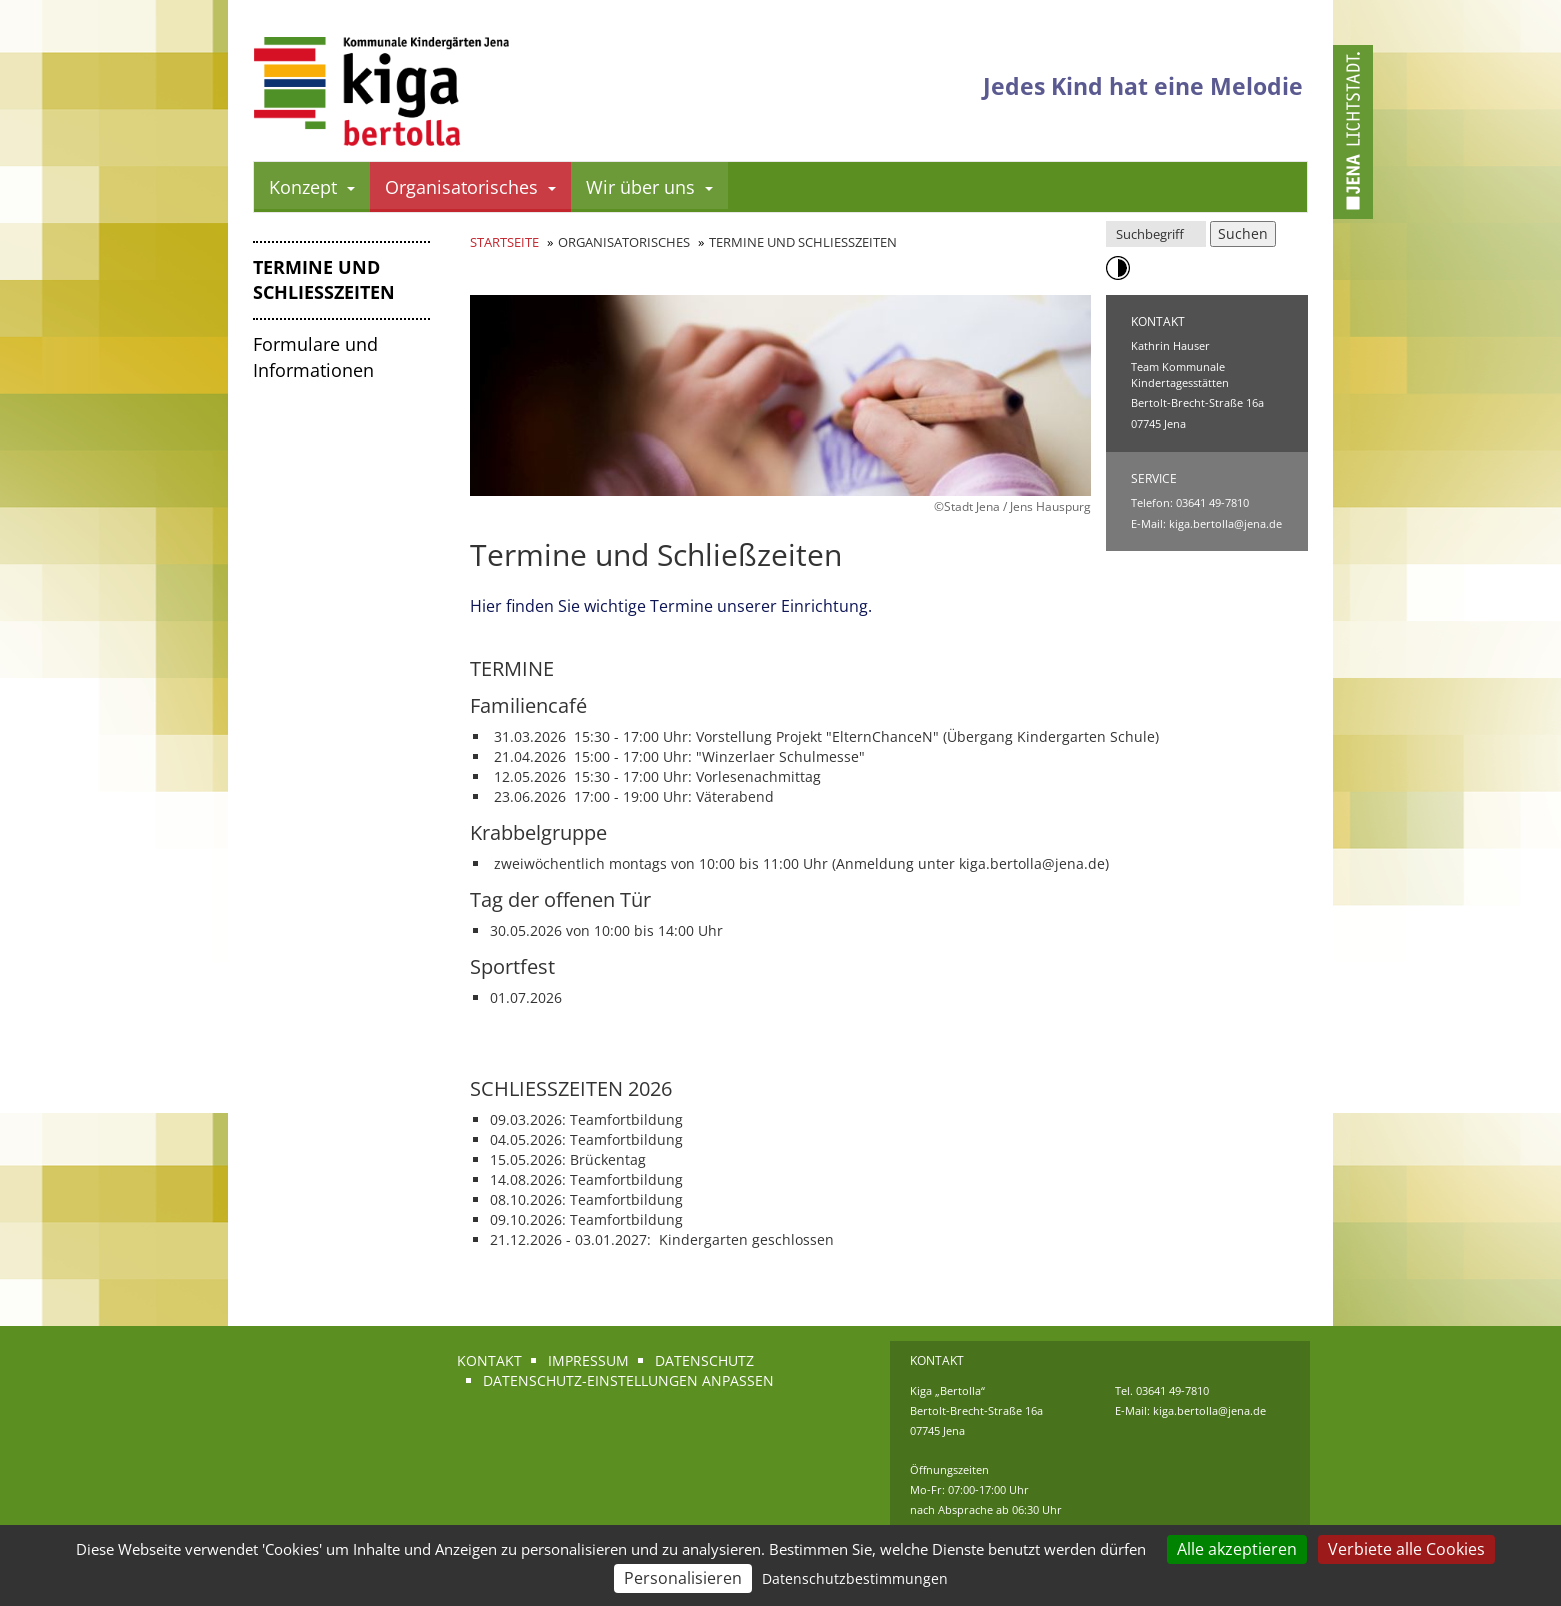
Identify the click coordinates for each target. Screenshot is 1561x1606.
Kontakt (489, 1360)
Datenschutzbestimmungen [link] (855, 1578)
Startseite (504, 242)
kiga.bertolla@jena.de (1225, 523)
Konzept (312, 187)
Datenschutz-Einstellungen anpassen (628, 1380)
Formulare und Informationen (315, 357)
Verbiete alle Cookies (1406, 1549)
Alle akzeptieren (1237, 1549)
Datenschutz (704, 1360)
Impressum (588, 1360)
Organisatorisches (470, 187)
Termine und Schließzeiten (324, 280)
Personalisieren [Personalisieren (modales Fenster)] (683, 1578)
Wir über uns (649, 187)
